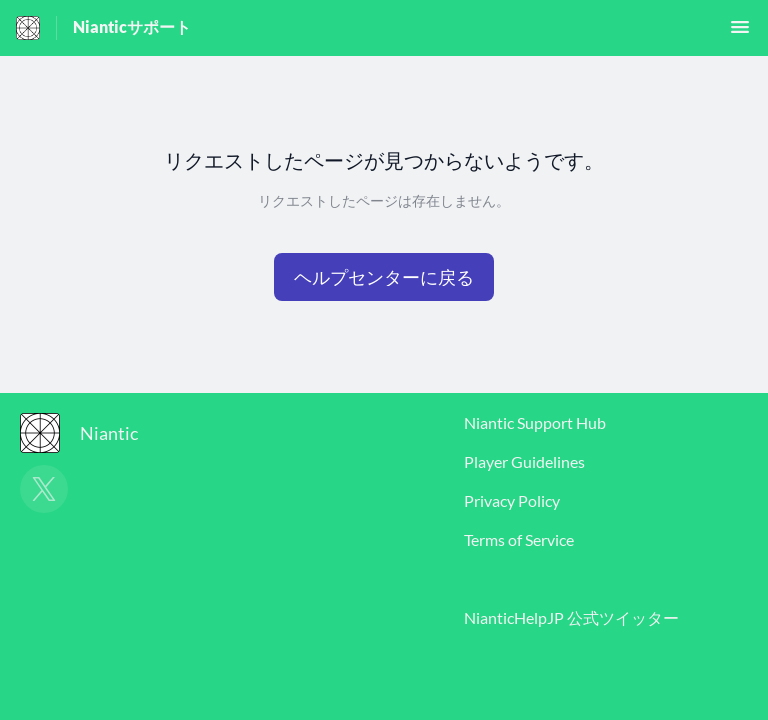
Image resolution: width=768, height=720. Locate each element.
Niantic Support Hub (535, 422)
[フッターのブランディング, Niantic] (89, 433)
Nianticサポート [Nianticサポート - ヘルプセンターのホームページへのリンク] (132, 26)
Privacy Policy (512, 500)
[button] (740, 32)
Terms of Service (519, 539)
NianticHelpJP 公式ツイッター (571, 617)
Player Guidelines (524, 461)
